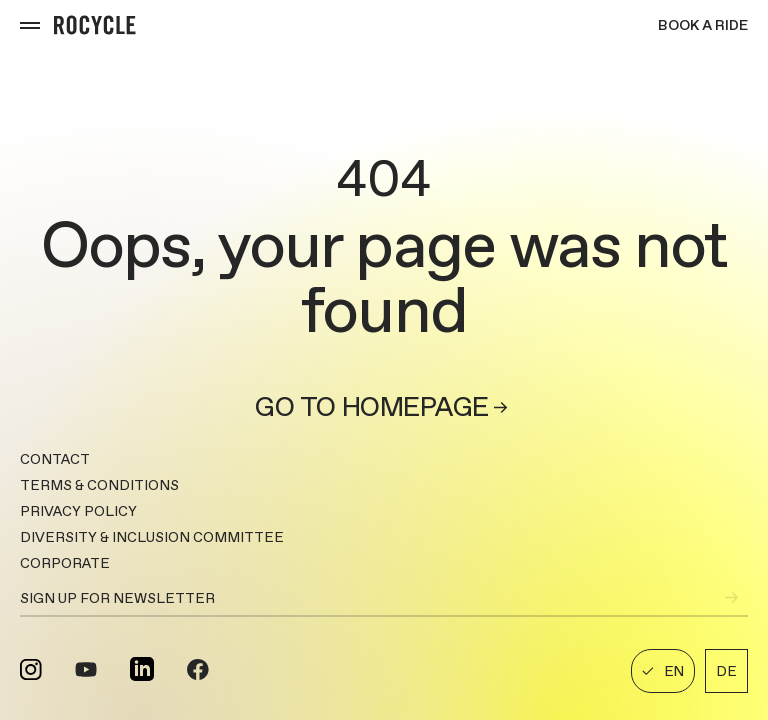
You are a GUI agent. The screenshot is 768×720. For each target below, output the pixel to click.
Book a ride (703, 25)
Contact (55, 459)
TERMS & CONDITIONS (99, 485)
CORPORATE (65, 563)
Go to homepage (383, 407)
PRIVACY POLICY (78, 511)
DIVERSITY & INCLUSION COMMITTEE (152, 537)
